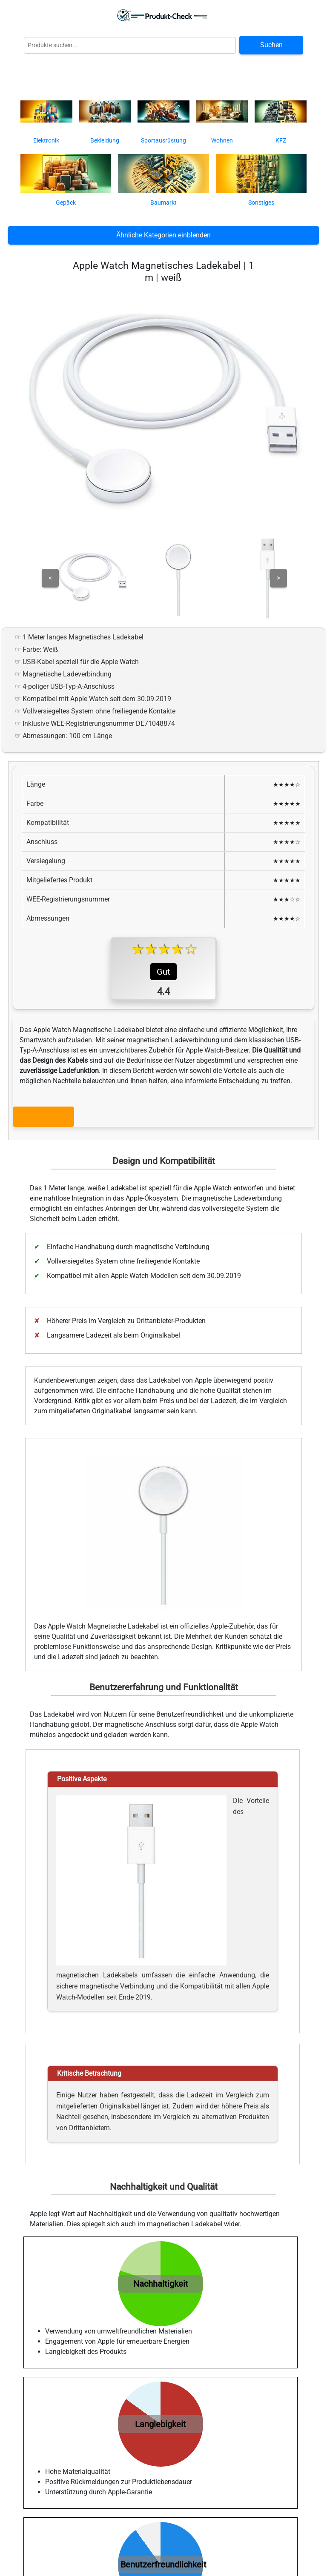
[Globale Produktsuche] (130, 45)
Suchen (271, 45)
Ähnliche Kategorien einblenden (163, 235)
